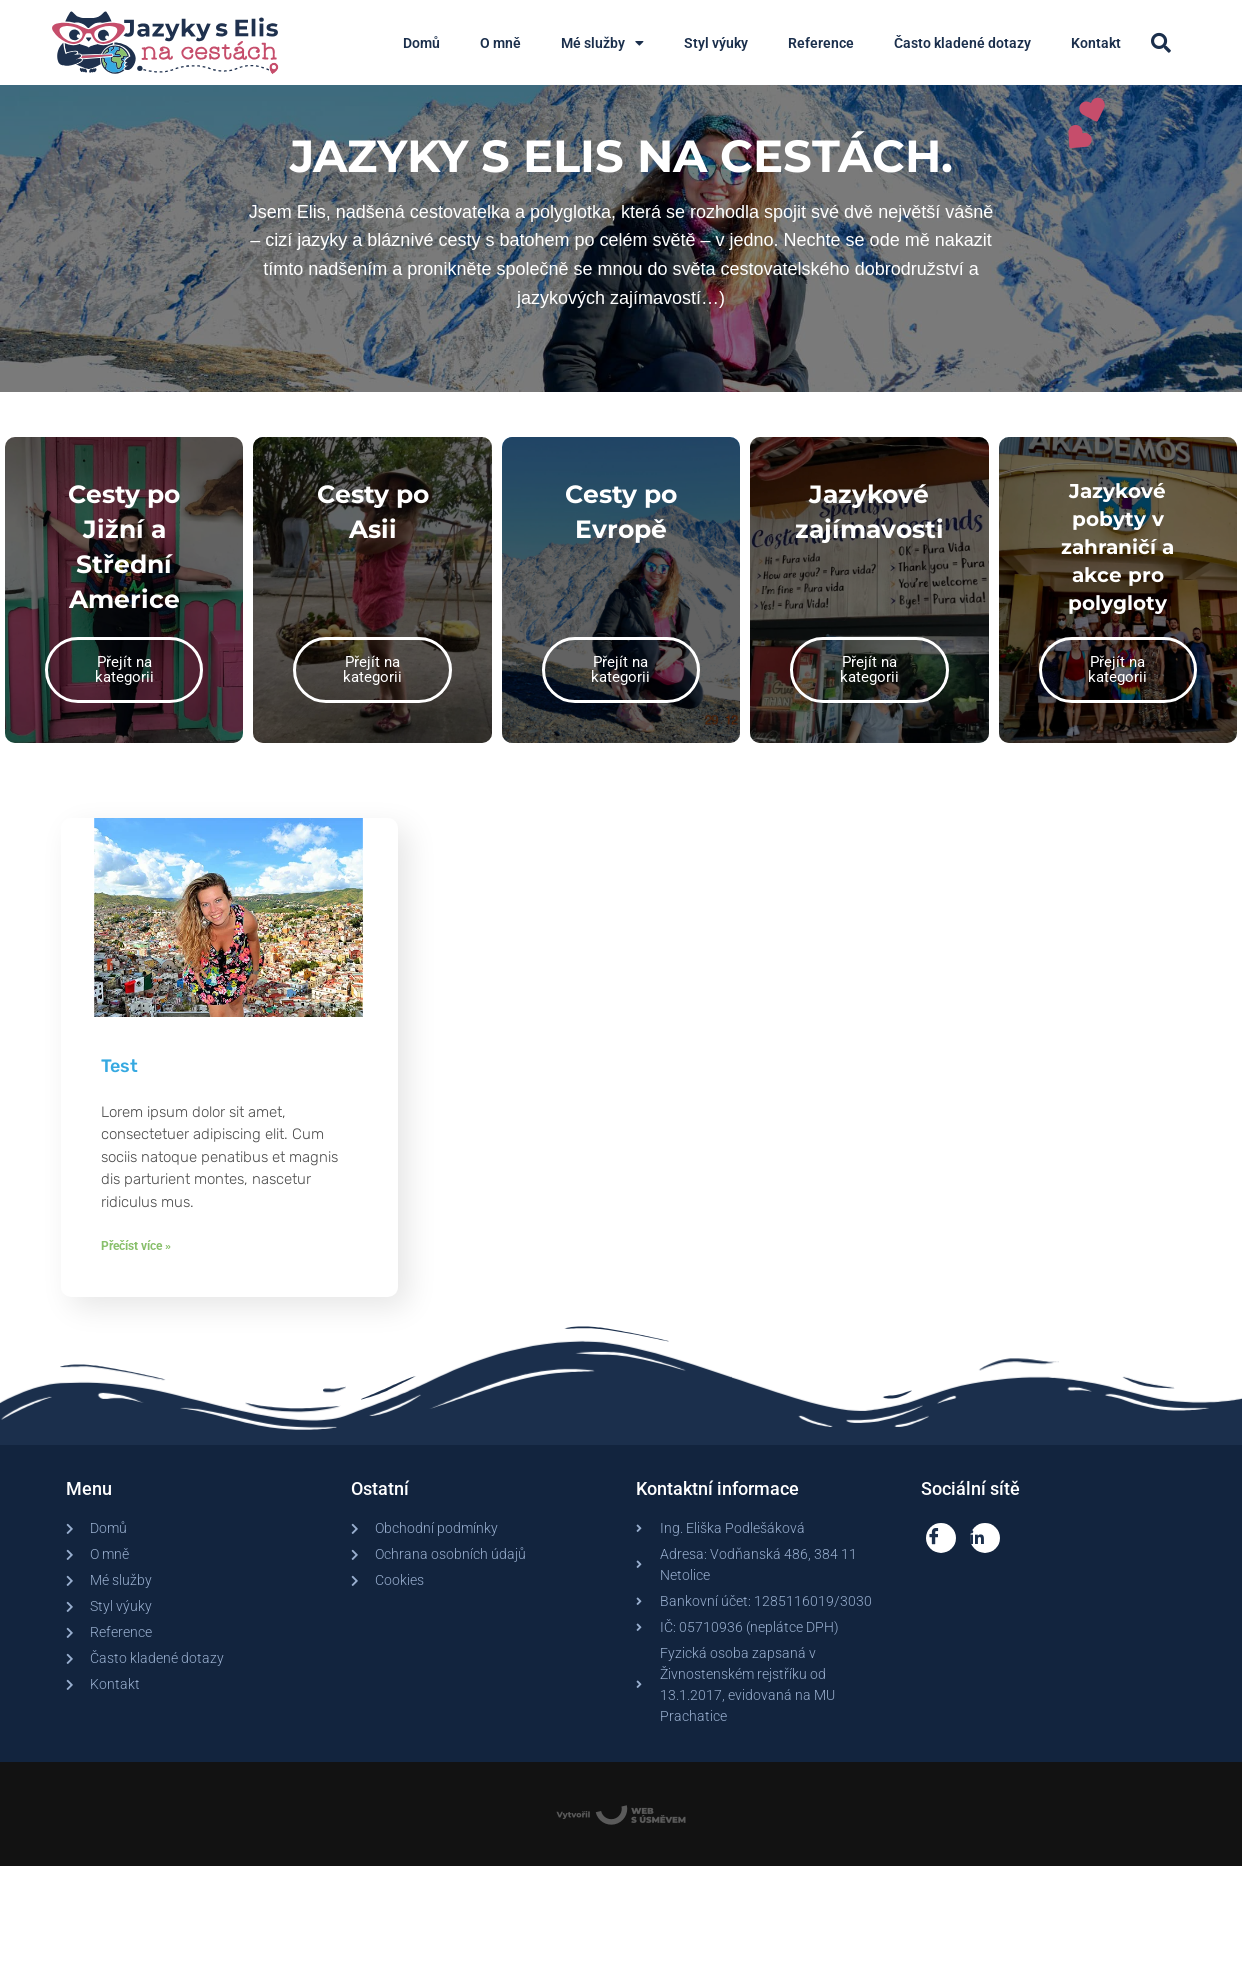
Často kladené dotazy (962, 43)
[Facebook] (941, 1557)
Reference (821, 43)
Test (119, 1085)
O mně (500, 43)
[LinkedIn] (985, 1557)
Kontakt (1096, 43)
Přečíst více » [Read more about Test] (136, 1265)
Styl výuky (716, 43)
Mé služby (602, 43)
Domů (421, 43)
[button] (1161, 43)
